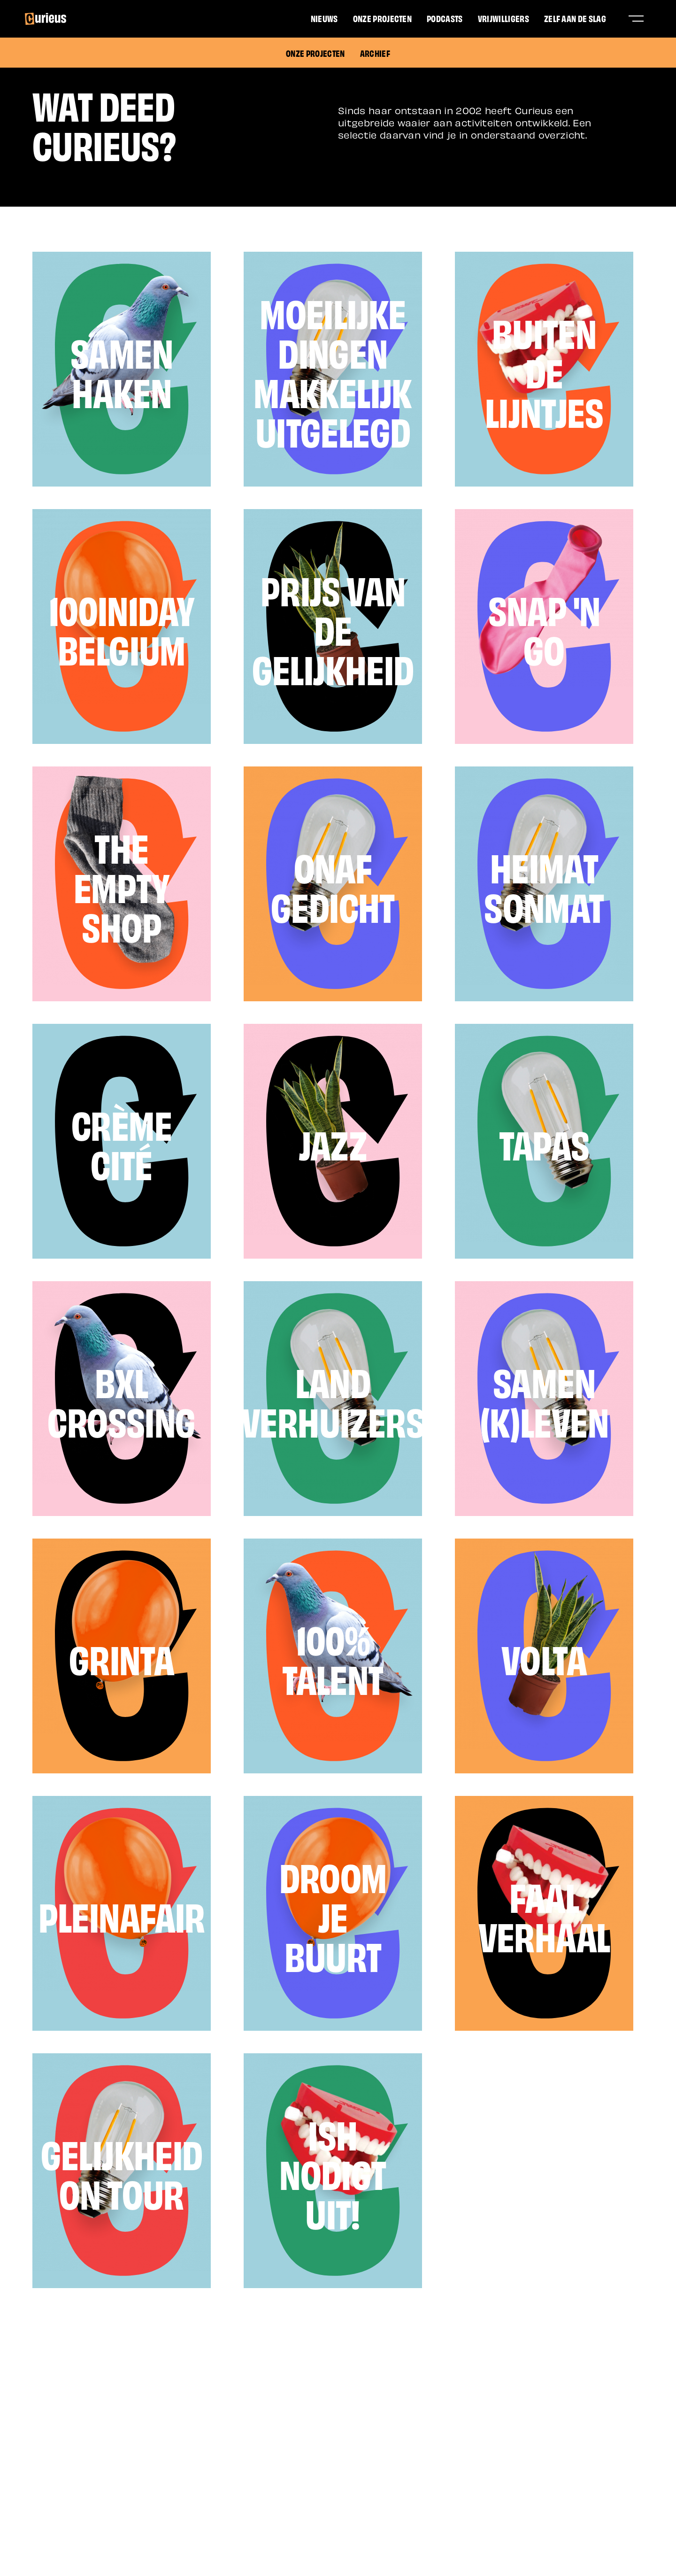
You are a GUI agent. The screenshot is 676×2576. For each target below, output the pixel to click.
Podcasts (445, 18)
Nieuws (324, 18)
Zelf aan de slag (575, 18)
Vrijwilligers (503, 18)
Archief (375, 52)
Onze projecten (382, 18)
